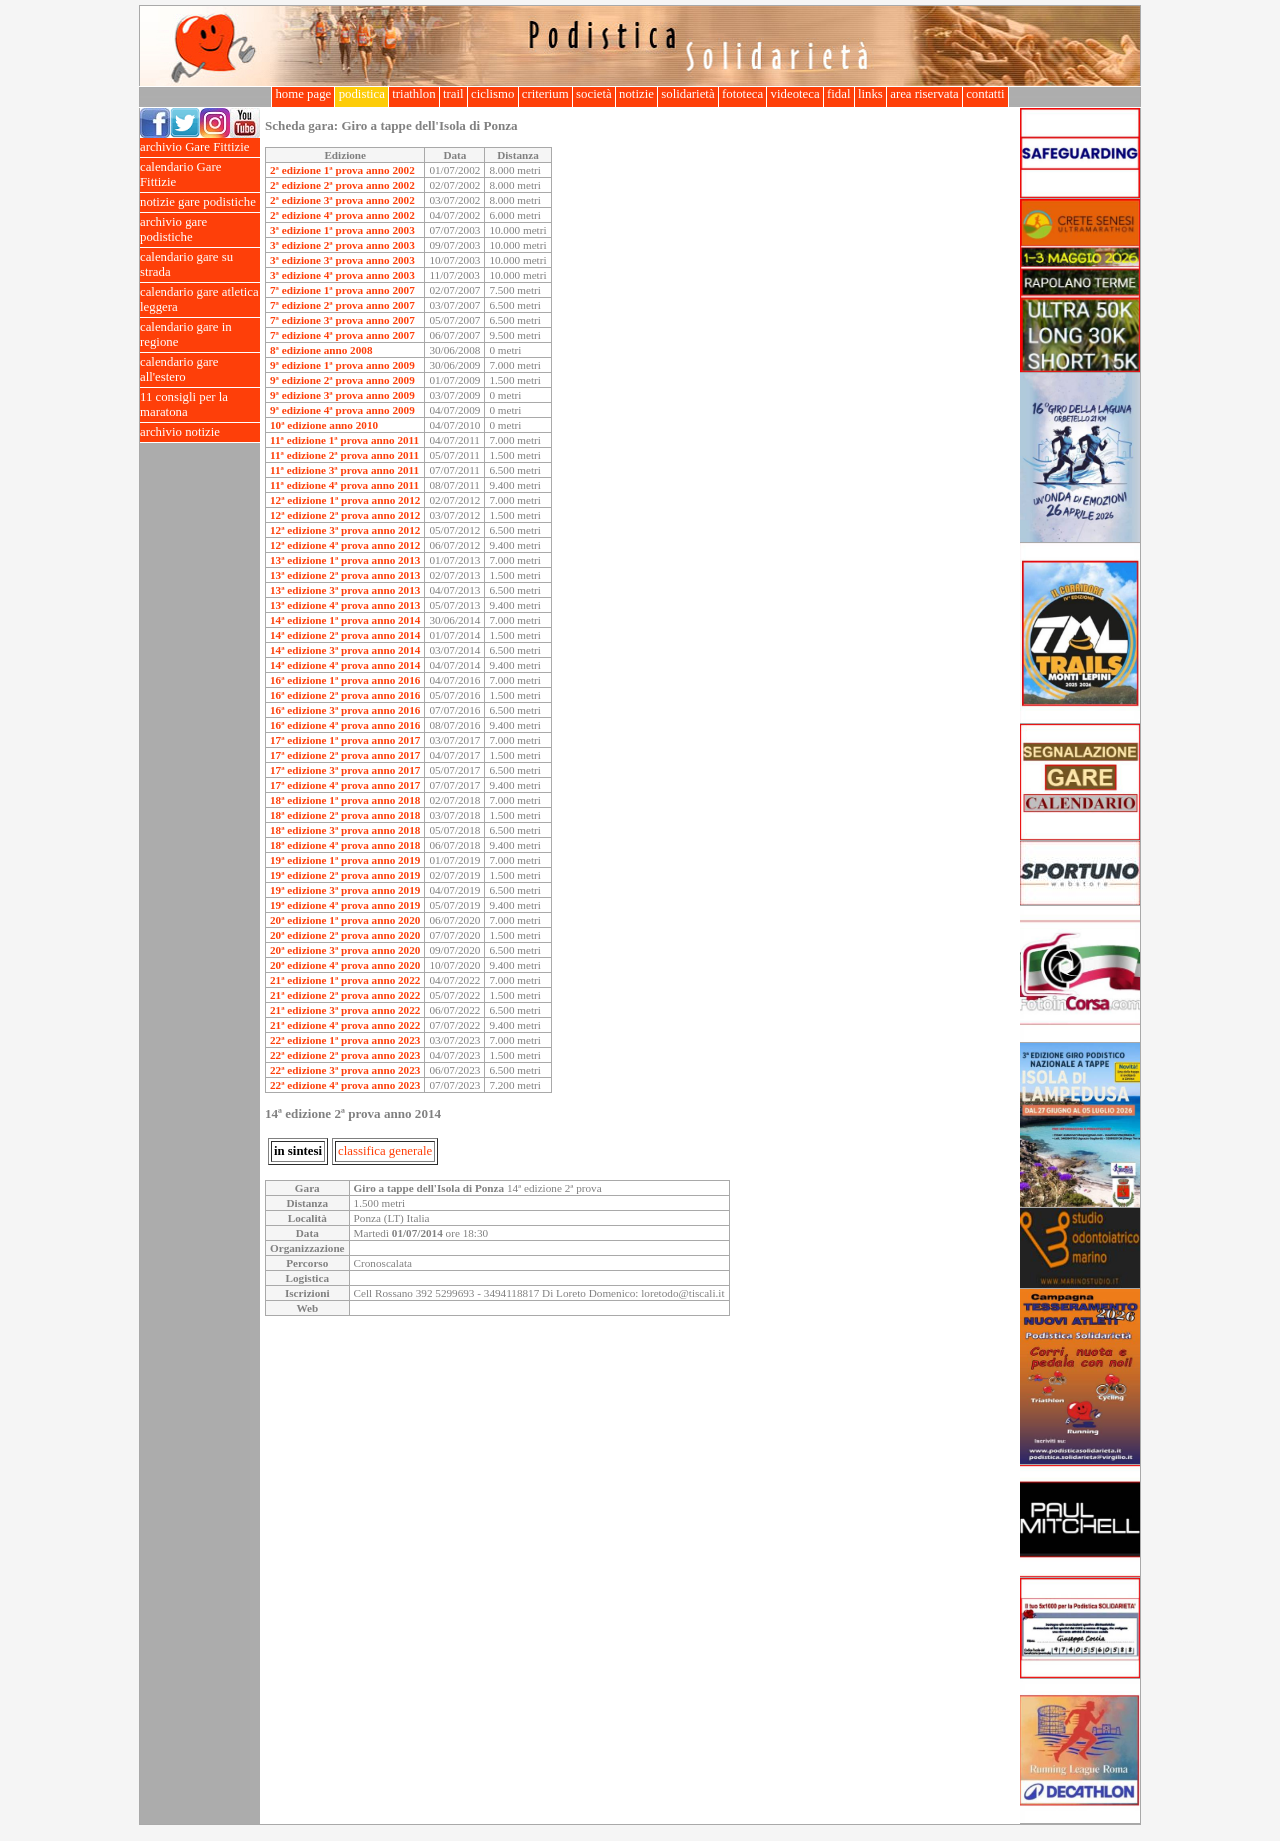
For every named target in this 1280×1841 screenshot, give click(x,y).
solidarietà (688, 94)
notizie (636, 94)
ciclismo (493, 94)
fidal (839, 94)
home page (303, 94)
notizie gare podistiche (200, 202)
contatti (985, 94)
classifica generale (385, 1151)
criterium (545, 94)
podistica (361, 94)
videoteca (794, 94)
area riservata (924, 94)
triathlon (414, 94)
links (870, 94)
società (594, 94)
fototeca (743, 94)
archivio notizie (200, 432)
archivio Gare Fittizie (200, 147)
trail (453, 94)
